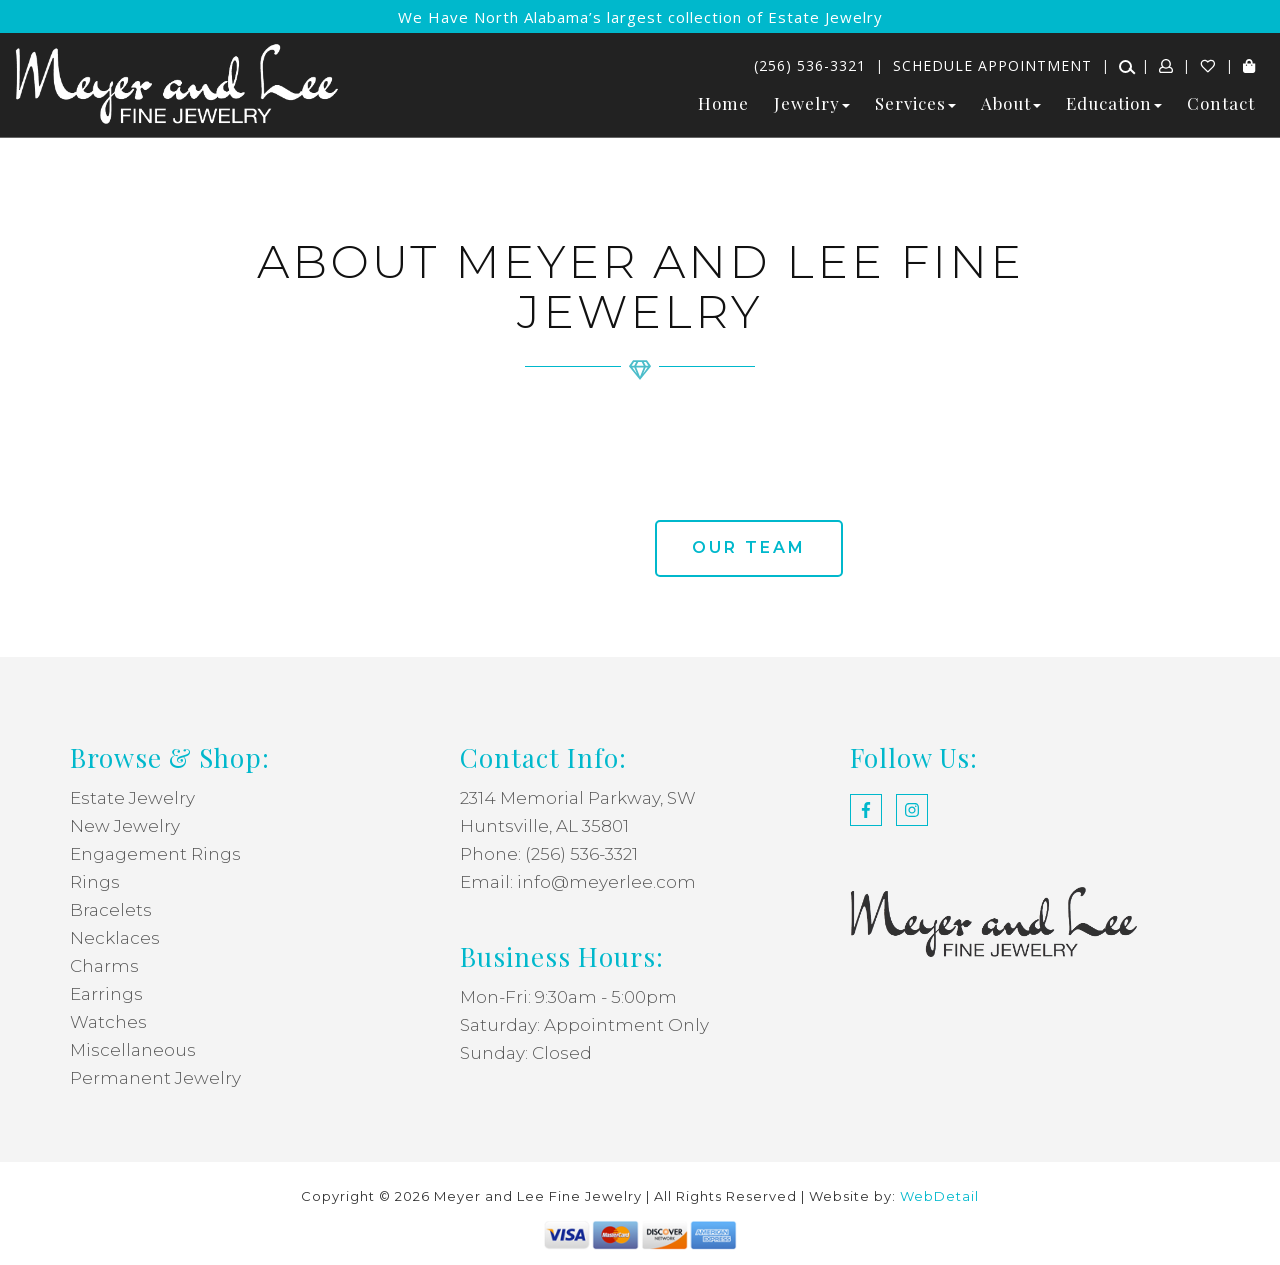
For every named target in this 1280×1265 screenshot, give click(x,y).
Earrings (106, 994)
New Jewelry (125, 826)
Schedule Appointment (992, 65)
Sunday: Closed (526, 1053)
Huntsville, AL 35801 (544, 826)
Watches (108, 1022)
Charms (104, 966)
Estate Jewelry (132, 798)
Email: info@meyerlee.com (578, 882)
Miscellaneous (133, 1050)
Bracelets (111, 910)
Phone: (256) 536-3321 (549, 854)
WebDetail (939, 1196)
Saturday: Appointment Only (584, 1025)
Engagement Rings (155, 854)
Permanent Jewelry (155, 1078)
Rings (95, 882)
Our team (749, 547)
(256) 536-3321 (810, 65)
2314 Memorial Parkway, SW (578, 798)
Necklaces (115, 938)
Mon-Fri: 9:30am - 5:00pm (568, 997)
